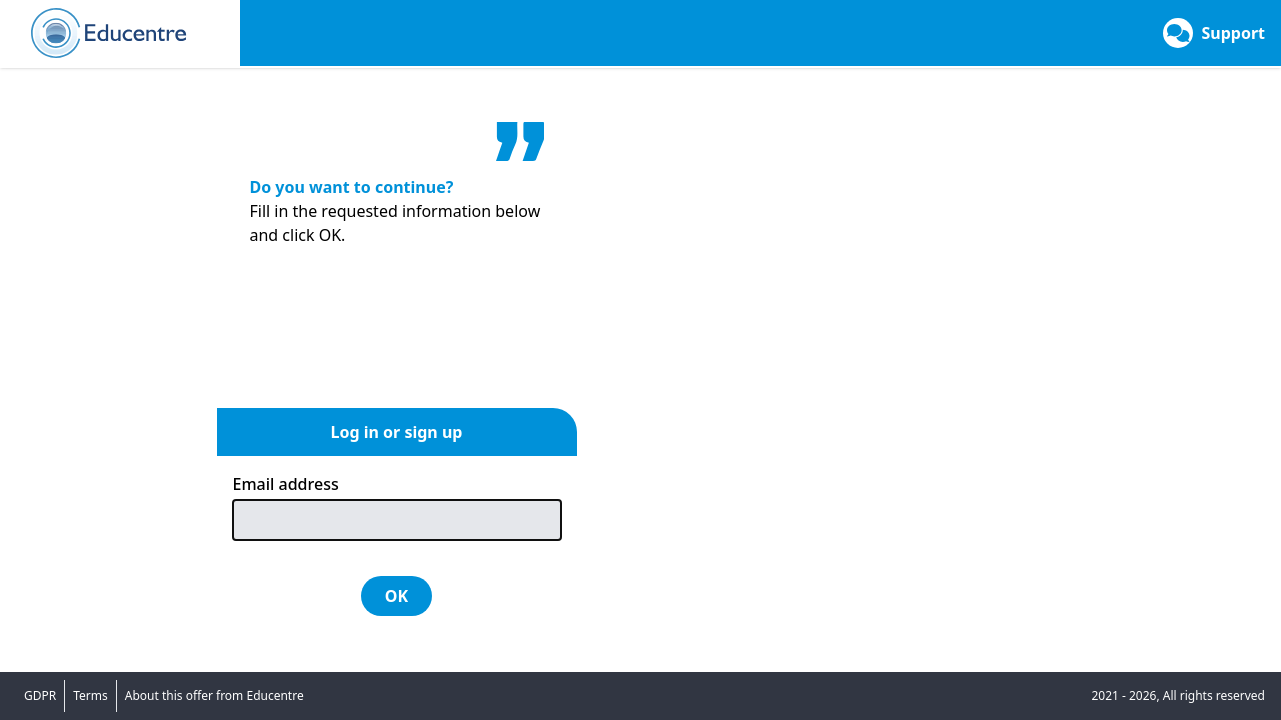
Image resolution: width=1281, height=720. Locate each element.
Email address (286, 484)
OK (396, 596)
